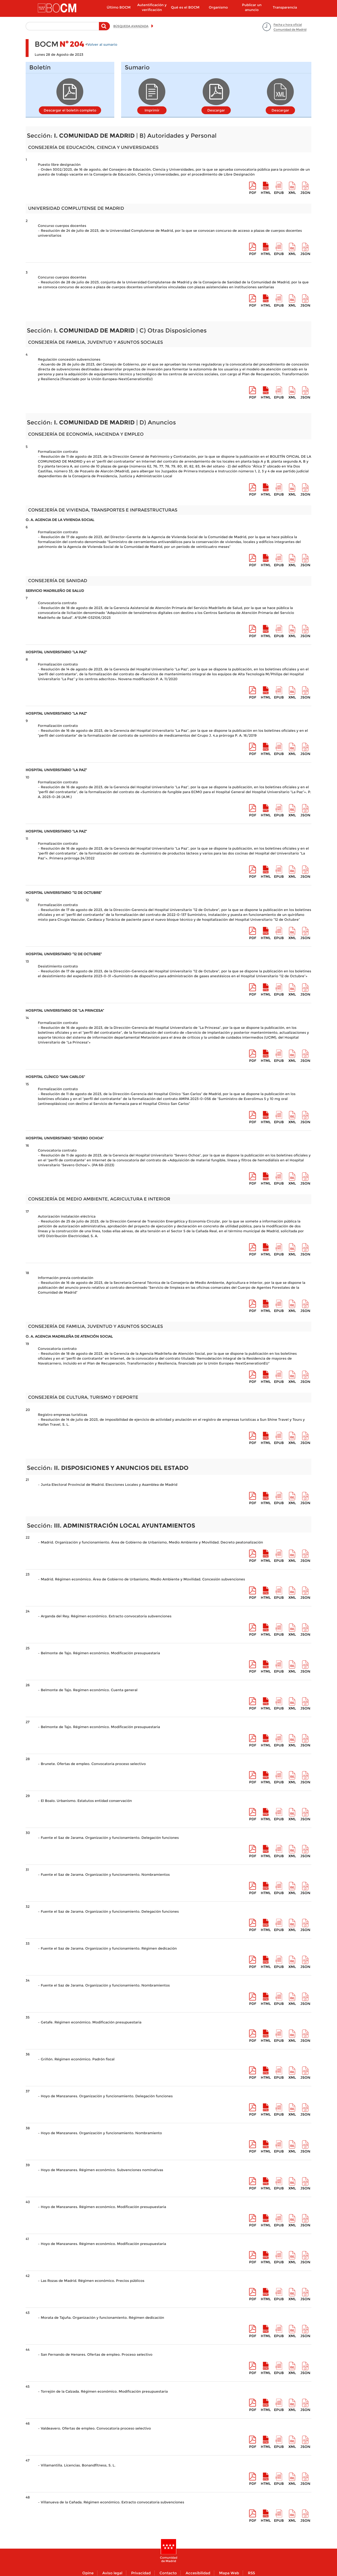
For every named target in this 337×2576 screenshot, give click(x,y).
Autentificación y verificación (152, 7)
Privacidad (141, 2573)
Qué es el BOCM (185, 7)
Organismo (218, 7)
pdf (252, 192)
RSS (251, 2573)
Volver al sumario (102, 44)
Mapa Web (229, 2573)
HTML (266, 192)
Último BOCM (119, 7)
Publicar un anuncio (252, 7)
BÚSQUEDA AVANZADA (130, 26)
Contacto (168, 2573)
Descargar (216, 110)
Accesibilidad (198, 2573)
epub (279, 192)
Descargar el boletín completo (70, 110)
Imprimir (152, 110)
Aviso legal (112, 2573)
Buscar (104, 28)
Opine (88, 2573)
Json (305, 192)
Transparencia (285, 7)
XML (292, 192)
